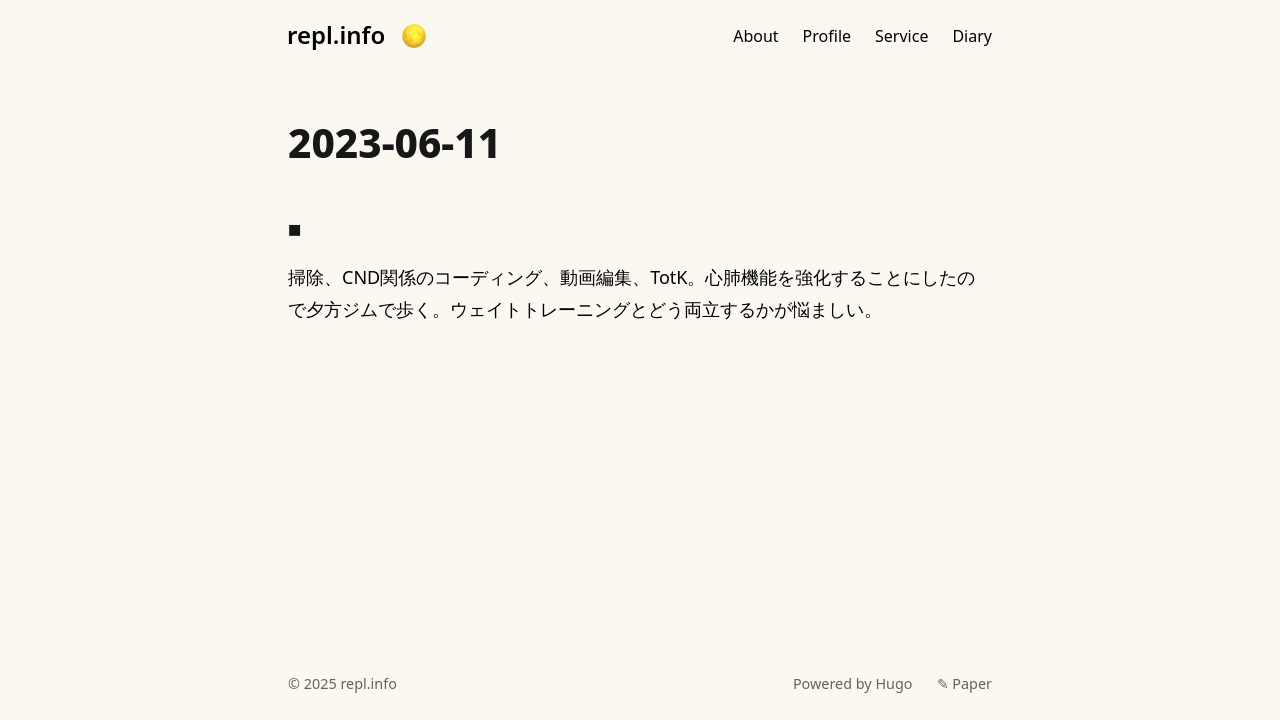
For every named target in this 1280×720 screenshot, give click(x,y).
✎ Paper (964, 683)
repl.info (336, 35)
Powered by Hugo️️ (853, 683)
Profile (827, 36)
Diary (972, 36)
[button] (414, 36)
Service (901, 36)
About (755, 36)
